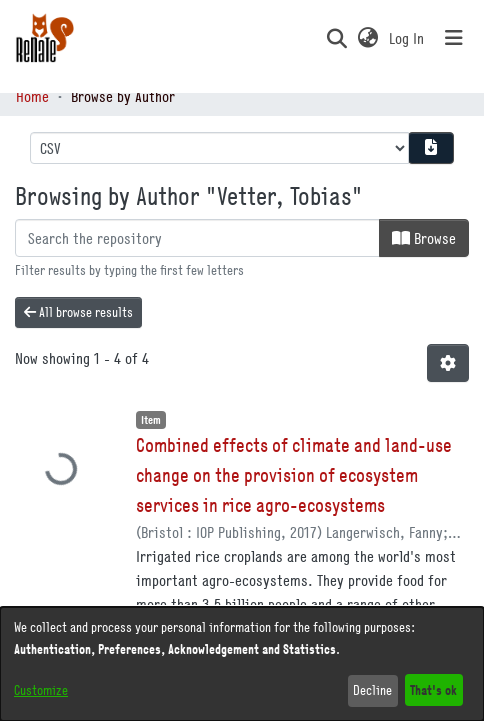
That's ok (433, 689)
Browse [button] (424, 238)
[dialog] (242, 664)
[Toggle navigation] (454, 38)
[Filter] (197, 238)
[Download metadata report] (431, 148)
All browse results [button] (78, 312)
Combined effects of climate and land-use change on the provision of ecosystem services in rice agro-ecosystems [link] (294, 474)
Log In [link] (407, 38)
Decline (372, 690)
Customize (41, 690)
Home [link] (32, 96)
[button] (336, 38)
